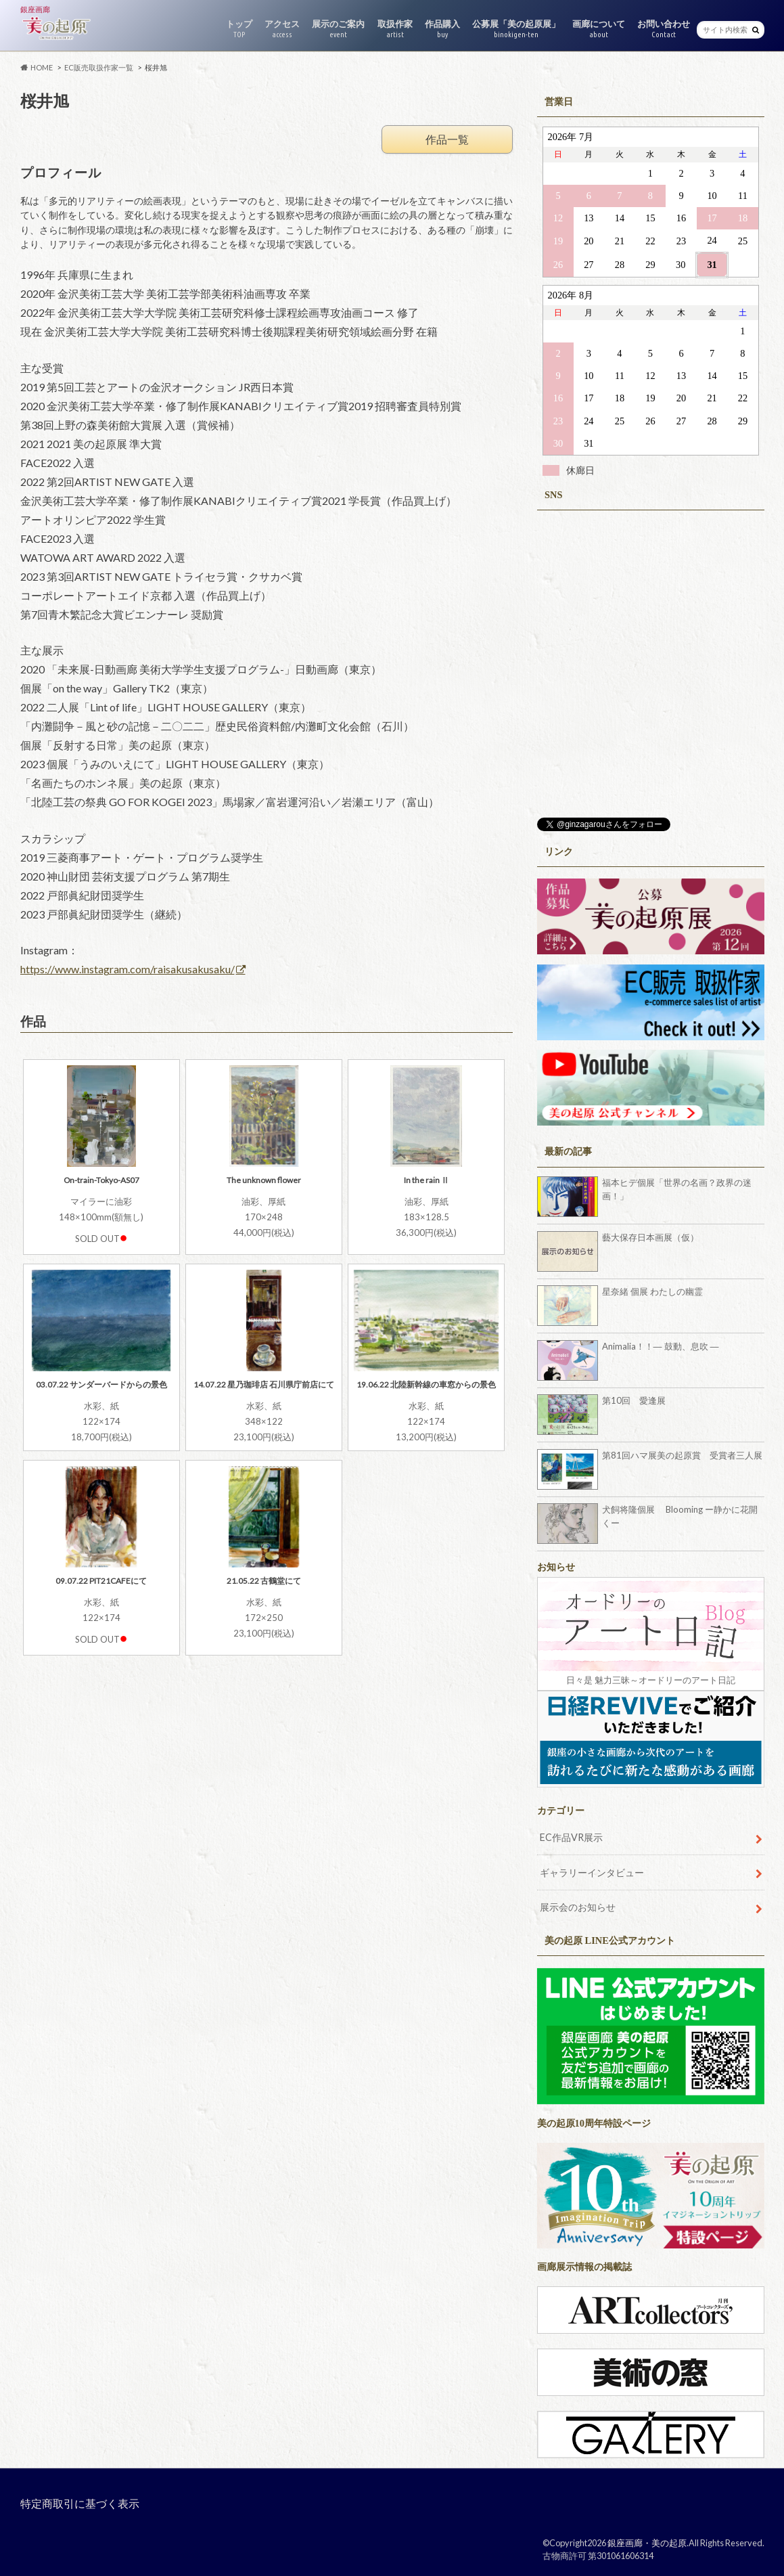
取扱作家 (395, 28)
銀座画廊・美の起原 (647, 2542)
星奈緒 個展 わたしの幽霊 (652, 1291)
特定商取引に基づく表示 (79, 2503)
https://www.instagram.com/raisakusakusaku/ (127, 968)
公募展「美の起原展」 (516, 28)
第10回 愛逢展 (638, 1400)
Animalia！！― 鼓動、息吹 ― (660, 1346)
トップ (239, 28)
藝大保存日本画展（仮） (650, 1237)
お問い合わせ (663, 28)
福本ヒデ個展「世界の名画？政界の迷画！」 (677, 1189)
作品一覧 (447, 139)
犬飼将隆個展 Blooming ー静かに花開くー (680, 1516)
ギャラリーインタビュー (592, 1872)
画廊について (598, 28)
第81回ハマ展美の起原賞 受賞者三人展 (682, 1455)
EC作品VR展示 (571, 1837)
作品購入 (442, 28)
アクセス (282, 28)
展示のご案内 (338, 28)
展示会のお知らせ (578, 1907)
